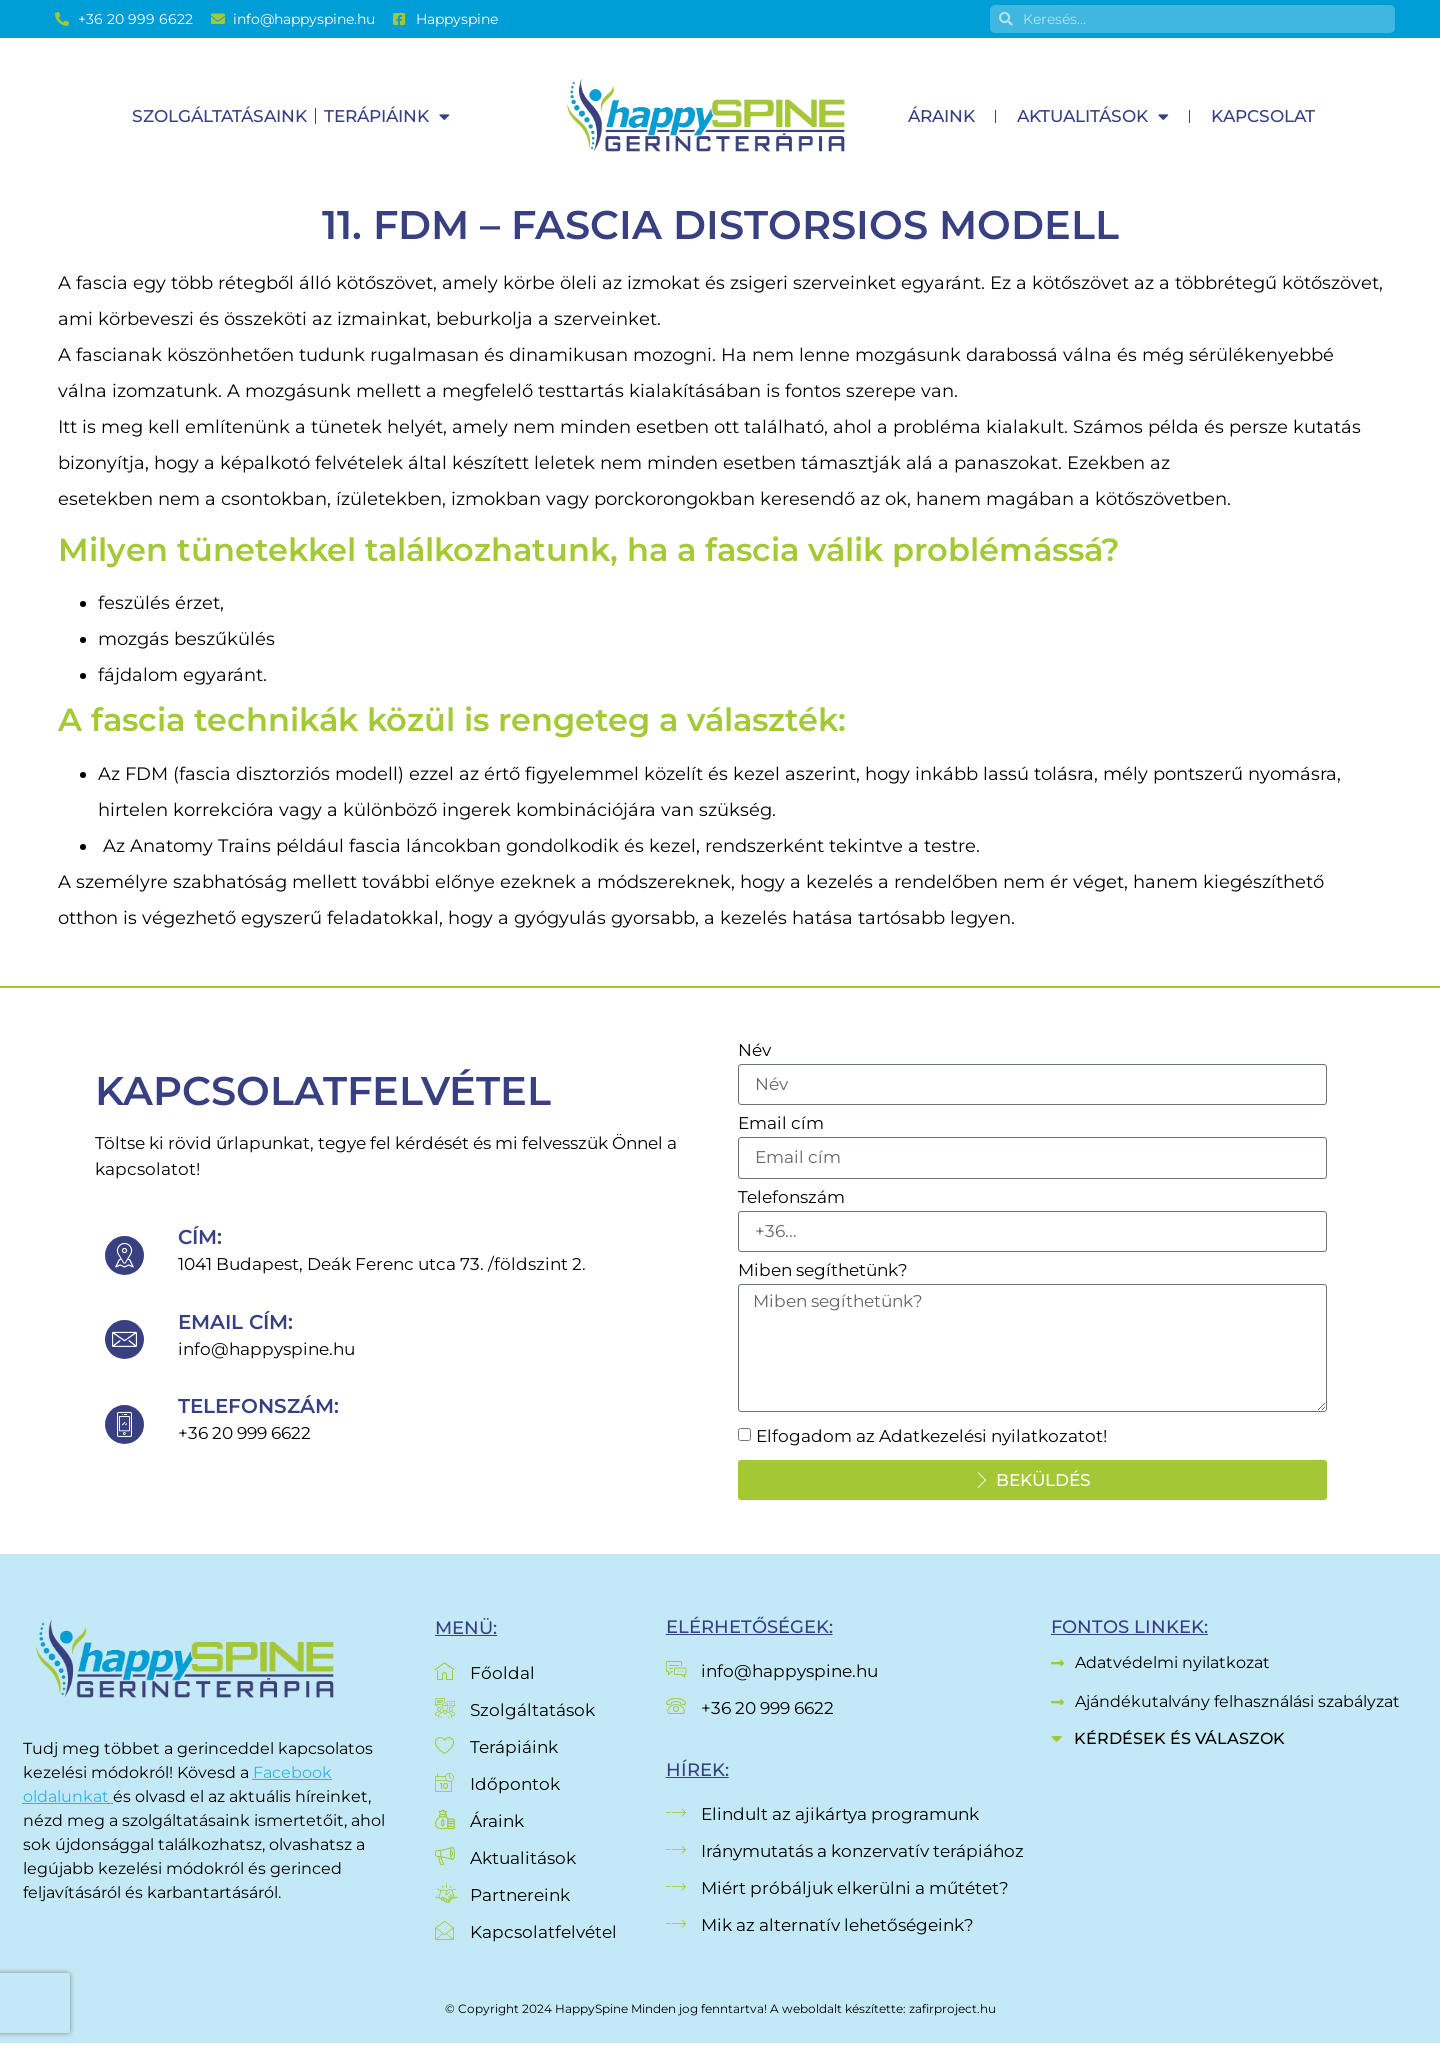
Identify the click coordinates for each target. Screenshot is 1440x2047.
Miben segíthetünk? (823, 1273)
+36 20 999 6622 (244, 1435)
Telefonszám (791, 1199)
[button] (1229, 1744)
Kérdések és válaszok (1179, 1742)
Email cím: (235, 1324)
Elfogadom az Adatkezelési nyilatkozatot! (931, 1440)
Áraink (941, 116)
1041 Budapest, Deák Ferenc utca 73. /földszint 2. (382, 1266)
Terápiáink (387, 116)
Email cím (781, 1125)
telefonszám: (258, 1408)
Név (754, 1051)
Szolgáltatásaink (219, 116)
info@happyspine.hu (266, 1351)
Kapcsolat (1263, 116)
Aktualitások (1093, 116)
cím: (200, 1239)
